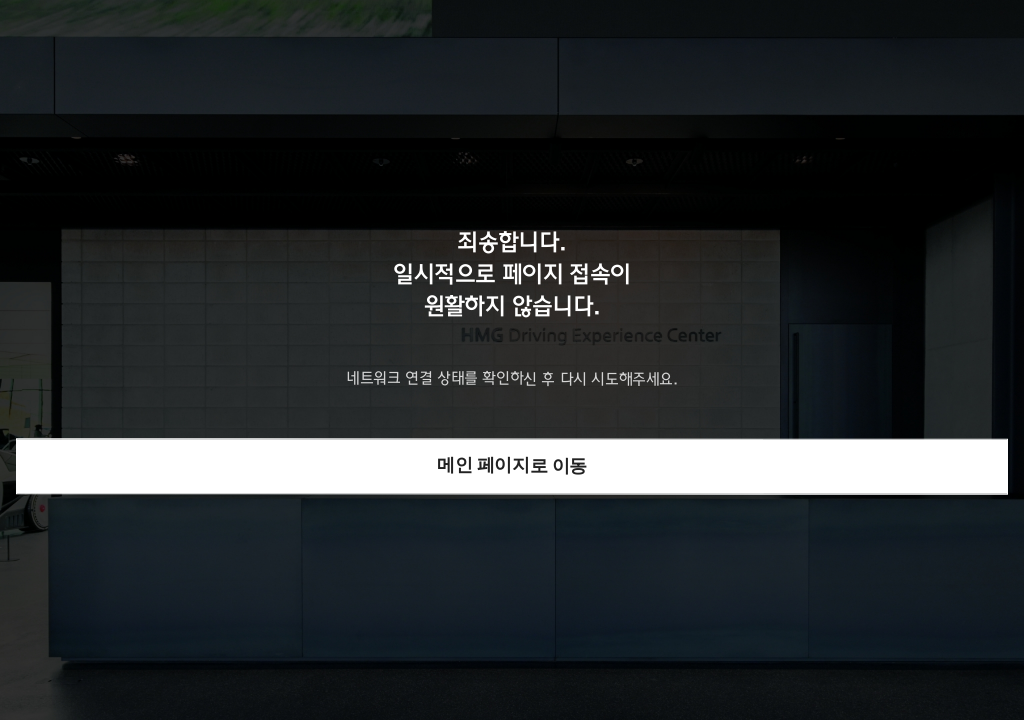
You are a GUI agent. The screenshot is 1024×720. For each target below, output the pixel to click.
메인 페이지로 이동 (512, 466)
